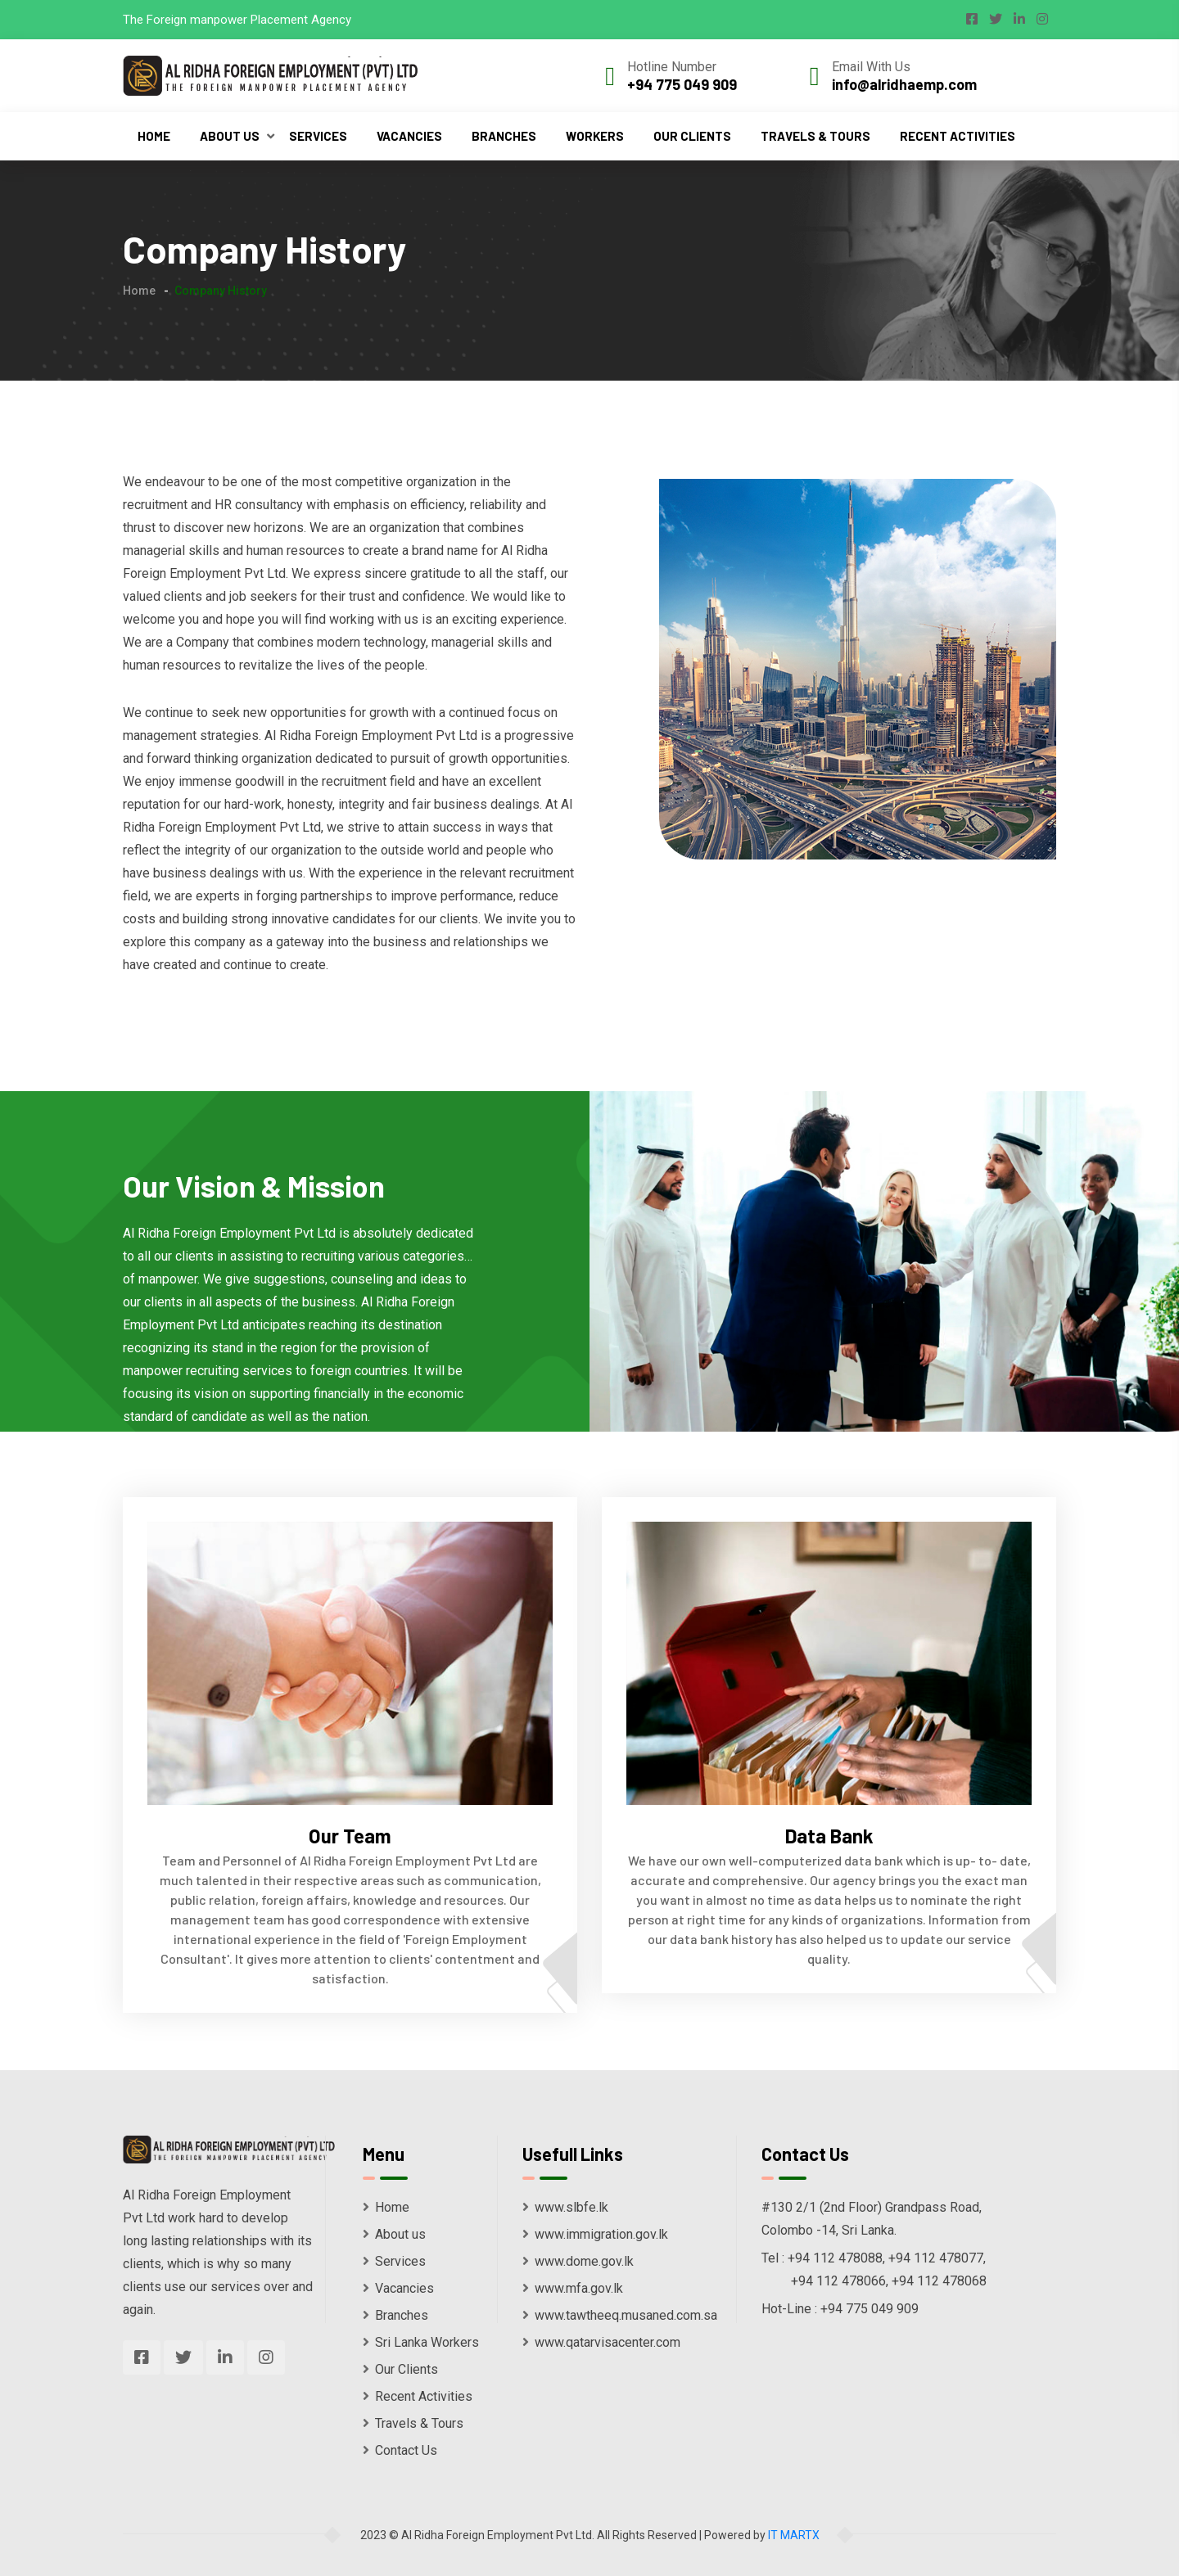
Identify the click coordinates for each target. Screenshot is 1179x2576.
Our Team (350, 1835)
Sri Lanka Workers (421, 2342)
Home (154, 136)
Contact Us (400, 2450)
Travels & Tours (815, 136)
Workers (595, 136)
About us (394, 2234)
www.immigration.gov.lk (595, 2234)
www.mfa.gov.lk (572, 2288)
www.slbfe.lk (565, 2207)
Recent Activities (957, 136)
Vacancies (409, 136)
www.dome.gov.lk (578, 2261)
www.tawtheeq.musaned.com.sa (619, 2315)
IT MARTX (794, 2535)
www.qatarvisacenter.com (601, 2342)
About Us (230, 136)
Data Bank (829, 1835)
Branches (504, 136)
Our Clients (692, 136)
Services (318, 136)
